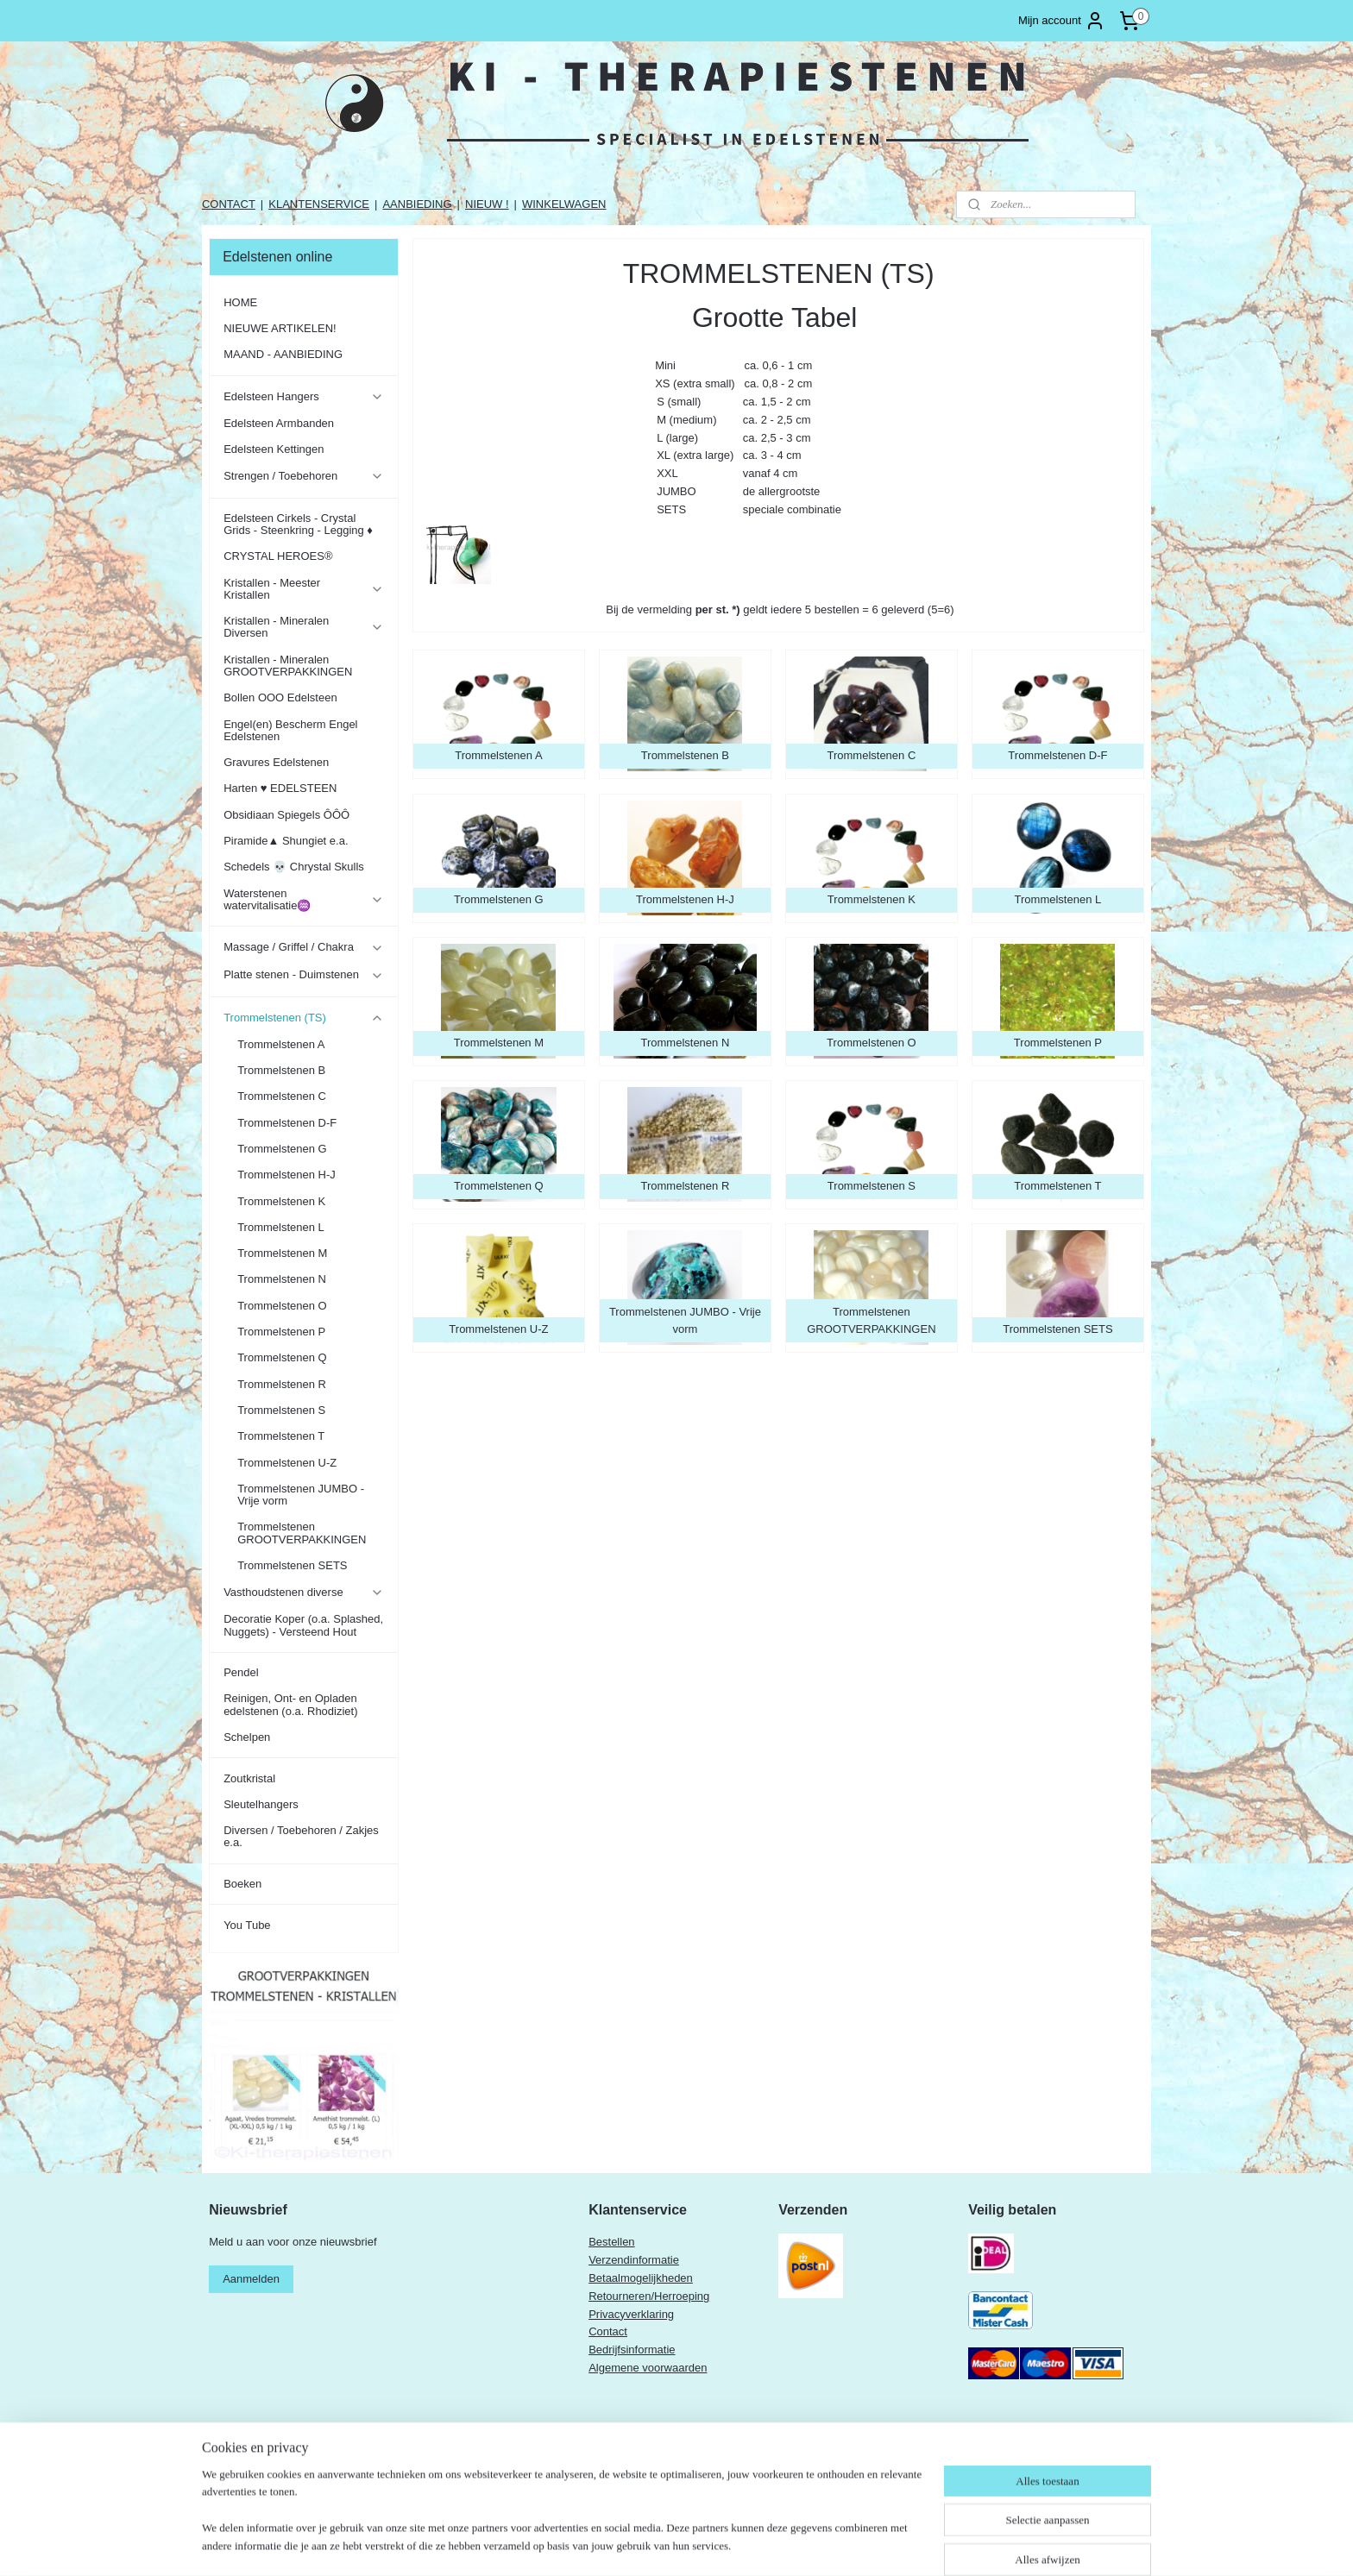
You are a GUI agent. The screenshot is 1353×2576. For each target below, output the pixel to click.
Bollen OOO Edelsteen (280, 697)
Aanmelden (251, 2278)
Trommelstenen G (282, 1148)
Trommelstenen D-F (287, 1122)
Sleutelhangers (261, 1804)
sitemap (672, 2544)
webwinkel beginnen (759, 2544)
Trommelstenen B (281, 1070)
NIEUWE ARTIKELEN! (280, 328)
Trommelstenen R (281, 1384)
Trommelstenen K (281, 1201)
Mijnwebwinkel (893, 2544)
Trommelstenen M (282, 1253)
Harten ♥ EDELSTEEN (280, 788)
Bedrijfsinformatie (631, 2349)
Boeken (242, 1883)
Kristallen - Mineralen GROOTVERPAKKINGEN (287, 665)
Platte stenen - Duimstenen (303, 975)
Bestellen (611, 2241)
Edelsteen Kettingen (273, 449)
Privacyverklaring (631, 2314)
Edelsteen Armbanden (278, 423)
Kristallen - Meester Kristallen (303, 588)
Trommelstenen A (280, 1044)
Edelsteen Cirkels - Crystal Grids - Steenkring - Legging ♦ (298, 524)
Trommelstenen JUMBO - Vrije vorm (300, 1494)
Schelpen (246, 1737)
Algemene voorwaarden (647, 2367)
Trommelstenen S (281, 1410)
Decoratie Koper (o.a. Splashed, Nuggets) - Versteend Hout (303, 1624)
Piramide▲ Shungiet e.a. (285, 840)
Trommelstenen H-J (286, 1174)
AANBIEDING (416, 204)
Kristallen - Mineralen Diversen (303, 626)
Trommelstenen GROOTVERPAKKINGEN (301, 1532)
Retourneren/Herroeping (648, 2296)
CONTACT (228, 204)
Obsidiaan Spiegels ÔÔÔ (286, 814)
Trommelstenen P (281, 1331)
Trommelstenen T (280, 1435)
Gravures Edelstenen (276, 762)
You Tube (246, 1925)
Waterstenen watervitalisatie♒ (303, 899)
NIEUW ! (487, 204)
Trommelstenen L (280, 1227)
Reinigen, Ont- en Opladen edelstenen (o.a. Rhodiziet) (290, 1704)
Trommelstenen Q (282, 1357)
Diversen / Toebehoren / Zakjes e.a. (301, 1836)
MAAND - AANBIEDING (283, 354)
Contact (607, 2331)
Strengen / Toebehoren (303, 476)
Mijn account (1061, 20)
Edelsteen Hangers (303, 397)
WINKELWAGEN (564, 204)
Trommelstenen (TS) (303, 1018)
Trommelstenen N (281, 1278)
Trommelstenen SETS (292, 1565)
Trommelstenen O (282, 1305)
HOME (240, 302)
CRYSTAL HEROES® (277, 556)
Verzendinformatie (633, 2259)
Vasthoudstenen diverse (303, 1592)
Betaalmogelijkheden (640, 2277)
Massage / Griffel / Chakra (303, 947)
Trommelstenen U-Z (287, 1462)
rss (702, 2544)
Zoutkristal (249, 1778)
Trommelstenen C (281, 1096)
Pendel (240, 1672)
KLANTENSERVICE (318, 204)
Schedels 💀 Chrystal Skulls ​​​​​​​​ (295, 866)
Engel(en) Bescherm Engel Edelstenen (290, 730)
